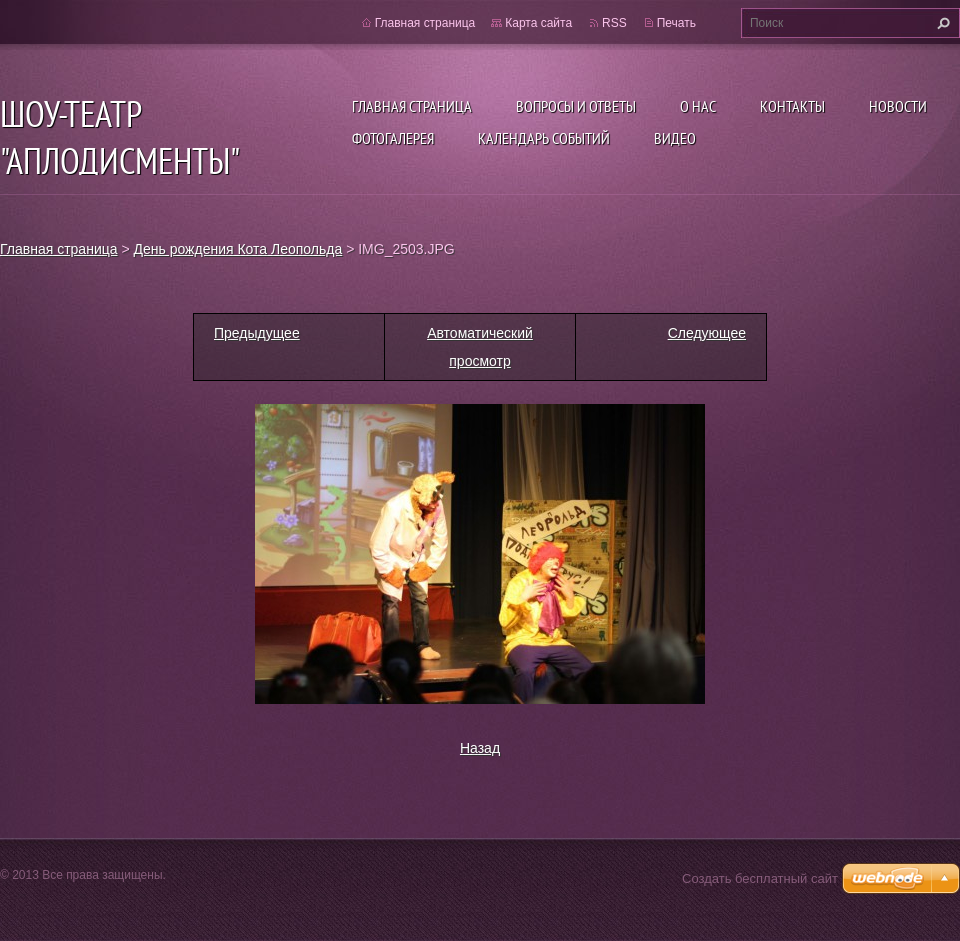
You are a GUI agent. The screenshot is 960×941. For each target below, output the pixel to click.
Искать (941, 23)
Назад (480, 748)
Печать (676, 23)
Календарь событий (544, 138)
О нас (698, 106)
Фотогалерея (393, 138)
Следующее (707, 333)
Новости (898, 106)
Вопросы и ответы (576, 106)
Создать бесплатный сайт (760, 878)
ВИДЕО (675, 138)
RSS (614, 23)
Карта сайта (538, 23)
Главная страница (412, 106)
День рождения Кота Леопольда (238, 249)
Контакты (792, 106)
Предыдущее (257, 333)
